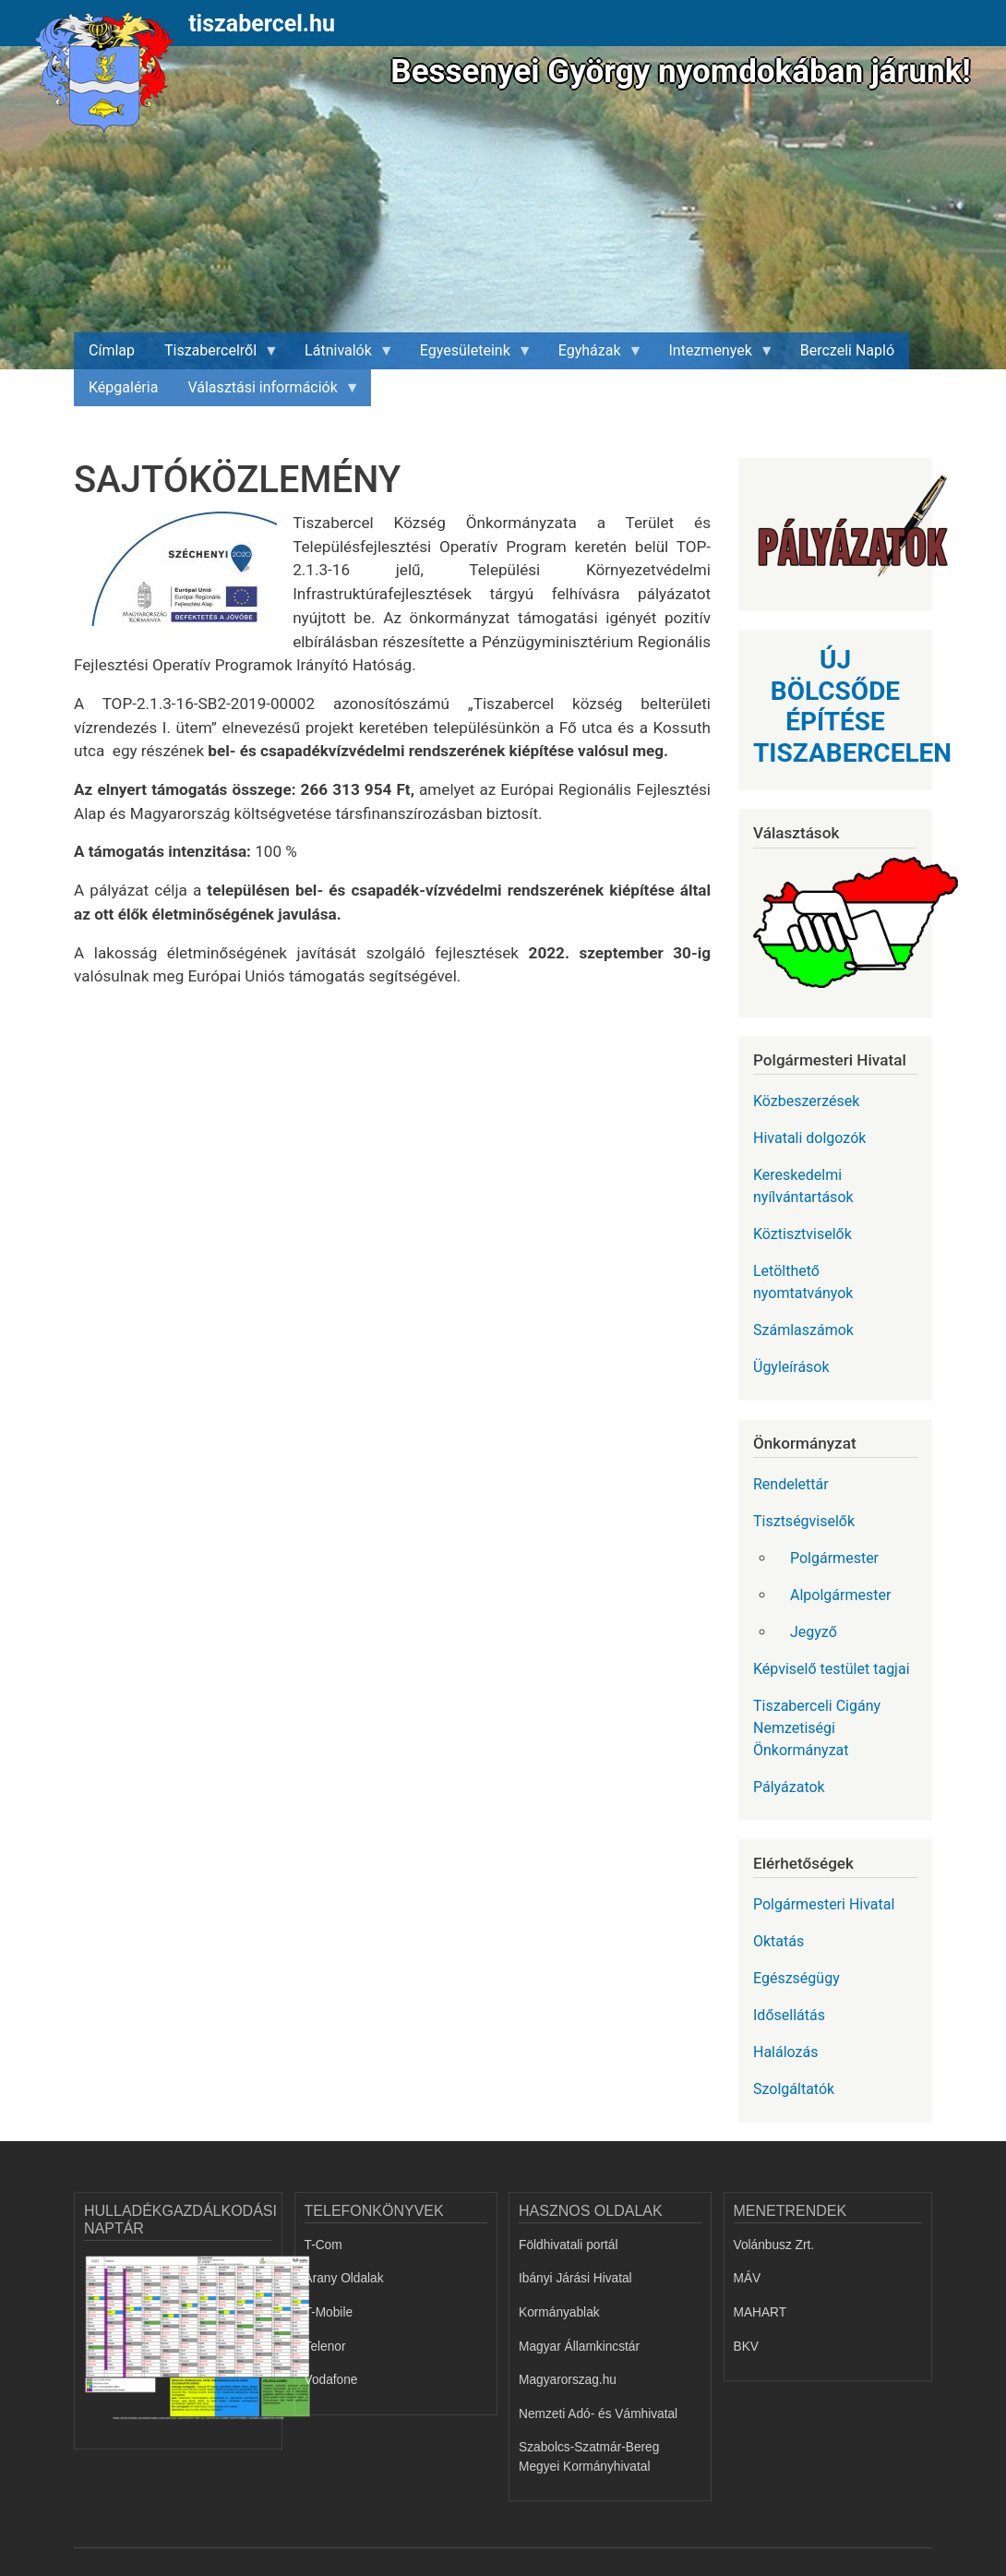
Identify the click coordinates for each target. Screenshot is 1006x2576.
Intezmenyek (714, 355)
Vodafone (331, 2380)
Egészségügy (796, 1978)
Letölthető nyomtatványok (803, 1282)
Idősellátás (789, 2015)
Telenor (325, 2346)
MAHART (760, 2312)
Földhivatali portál (568, 2245)
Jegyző (813, 1632)
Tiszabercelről (214, 355)
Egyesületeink (469, 355)
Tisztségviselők (804, 1521)
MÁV (747, 2278)
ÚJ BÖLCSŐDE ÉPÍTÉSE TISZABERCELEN (852, 706)
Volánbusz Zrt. (774, 2245)
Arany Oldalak (344, 2278)
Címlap (112, 350)
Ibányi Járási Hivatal (575, 2278)
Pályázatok (789, 1787)
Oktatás (778, 1941)
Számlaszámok (803, 1330)
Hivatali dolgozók (809, 1138)
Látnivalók (342, 355)
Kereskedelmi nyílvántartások (803, 1186)
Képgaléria (123, 387)
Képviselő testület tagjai (831, 1669)
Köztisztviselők (802, 1234)
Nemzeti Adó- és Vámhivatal (598, 2414)
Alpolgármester (840, 1595)
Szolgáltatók (793, 2089)
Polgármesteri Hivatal (823, 1904)
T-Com (323, 2245)
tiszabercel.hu (261, 23)
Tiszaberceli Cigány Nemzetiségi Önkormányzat (816, 1728)
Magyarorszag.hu (568, 2380)
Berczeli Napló (847, 350)
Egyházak (593, 355)
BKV (746, 2346)
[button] (183, 575)
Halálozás (786, 2052)
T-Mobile (329, 2312)
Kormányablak (559, 2312)
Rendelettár (791, 1484)
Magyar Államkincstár (579, 2346)
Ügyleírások (791, 1367)
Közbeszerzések (806, 1101)
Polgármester (834, 1558)
